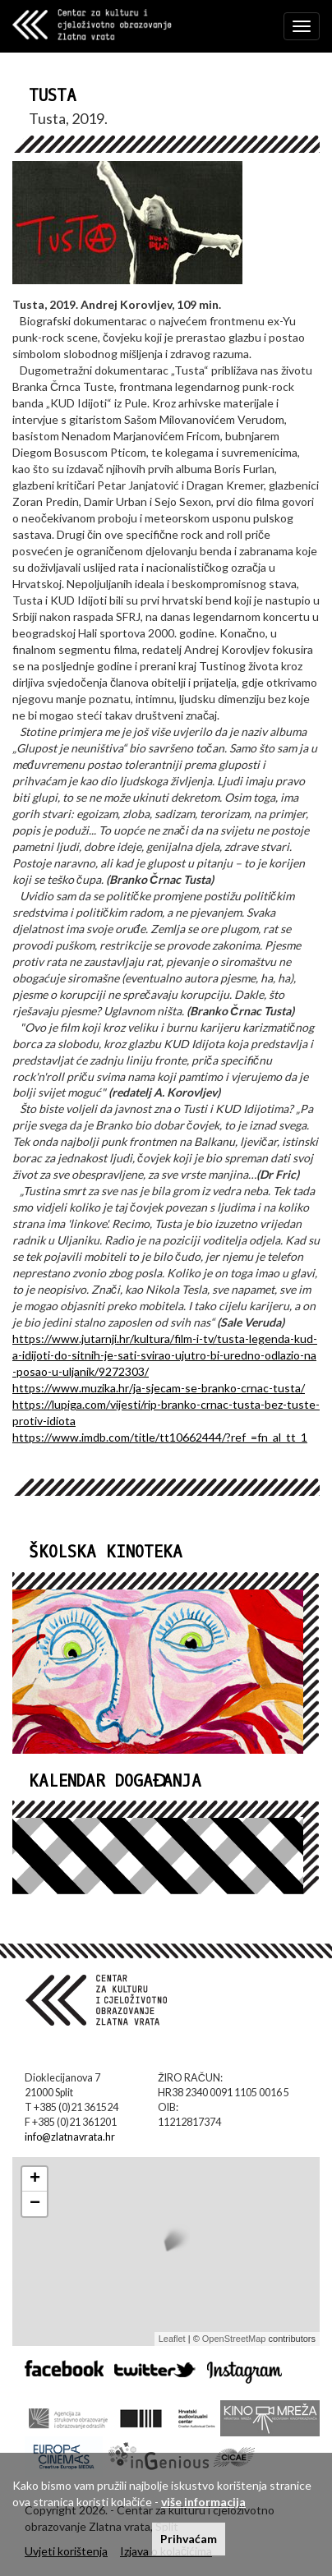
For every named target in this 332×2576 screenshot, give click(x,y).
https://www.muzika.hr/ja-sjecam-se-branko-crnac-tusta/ (158, 1388)
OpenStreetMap (234, 2339)
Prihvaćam (188, 2539)
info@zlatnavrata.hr (70, 2137)
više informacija (203, 2502)
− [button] (35, 2204)
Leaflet (172, 2339)
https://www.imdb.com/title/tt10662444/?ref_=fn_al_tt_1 (159, 1437)
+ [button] (35, 2179)
